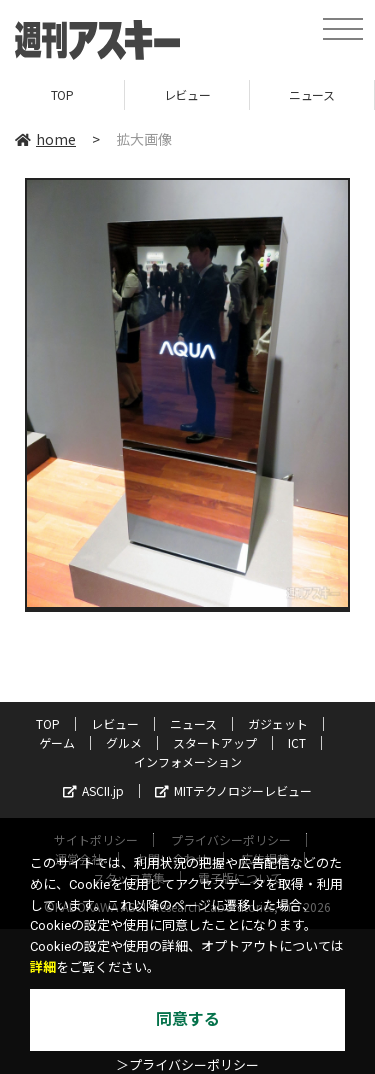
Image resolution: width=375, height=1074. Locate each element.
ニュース (311, 94)
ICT (297, 742)
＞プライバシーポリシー (187, 1065)
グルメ (124, 742)
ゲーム (57, 742)
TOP (62, 94)
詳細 (43, 967)
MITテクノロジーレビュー (233, 790)
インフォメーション (188, 761)
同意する (188, 1019)
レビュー (187, 94)
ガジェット (278, 723)
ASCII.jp (93, 790)
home (45, 139)
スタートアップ (215, 742)
